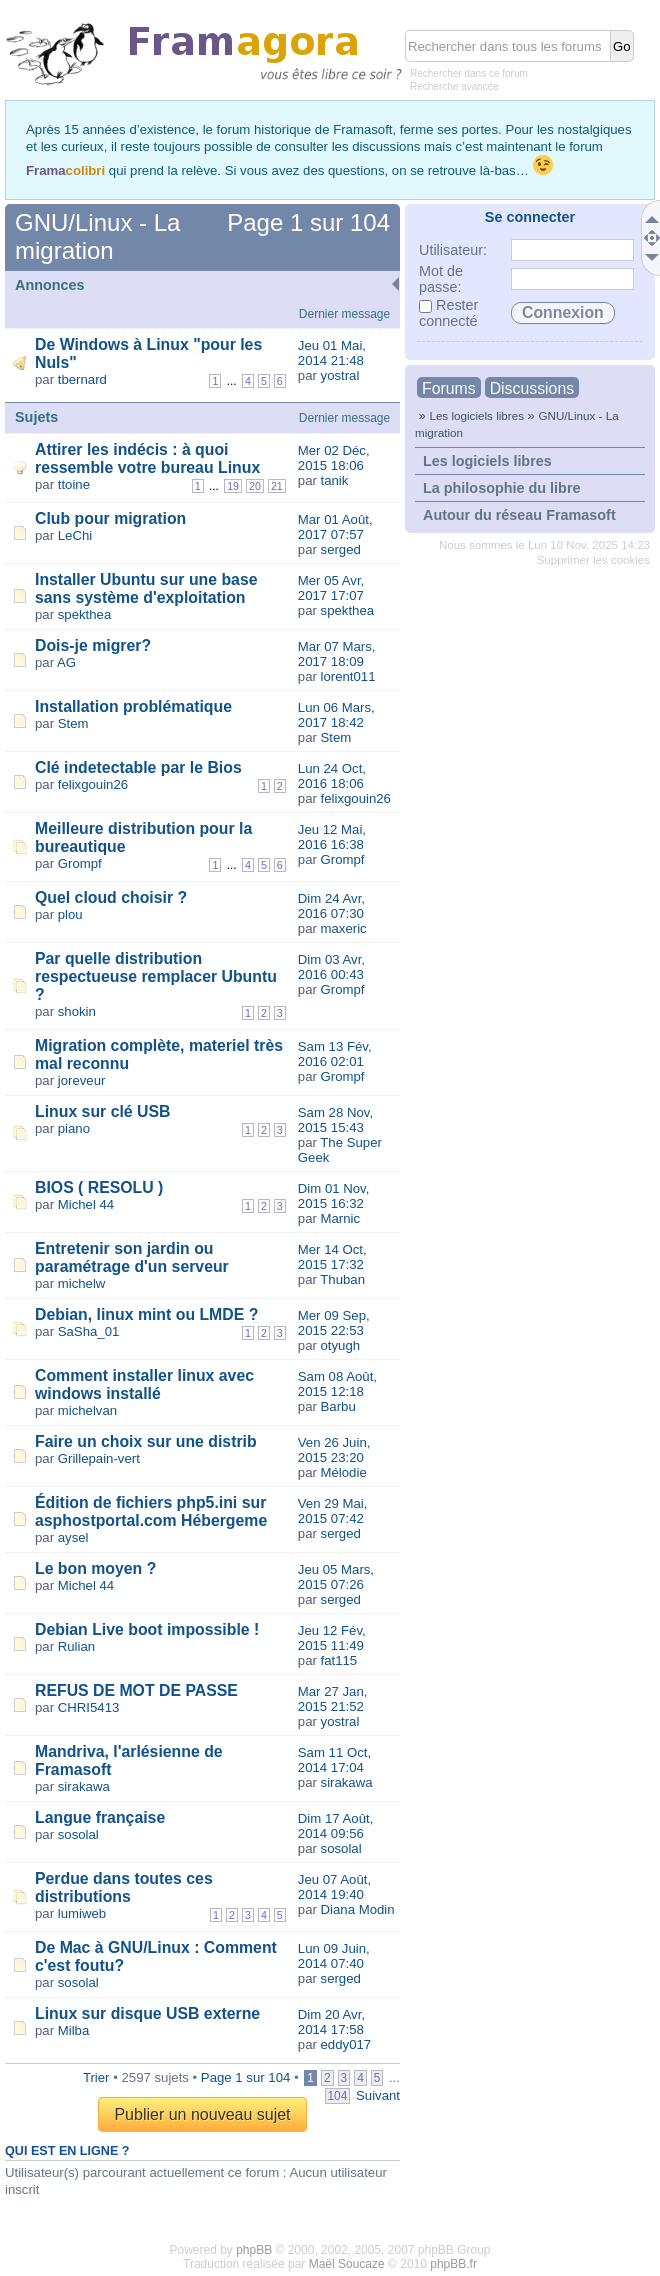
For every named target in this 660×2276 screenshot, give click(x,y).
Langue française (100, 1817)
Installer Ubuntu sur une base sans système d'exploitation (146, 588)
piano (74, 1128)
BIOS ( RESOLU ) (99, 1187)
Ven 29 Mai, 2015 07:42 (333, 1511)
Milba (74, 2030)
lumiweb (82, 1913)
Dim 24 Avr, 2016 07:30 (331, 906)
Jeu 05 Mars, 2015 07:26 (336, 1577)
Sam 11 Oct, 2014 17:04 (334, 1760)
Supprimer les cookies (593, 560)
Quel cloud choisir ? (111, 897)
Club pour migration (110, 518)
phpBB (254, 2250)
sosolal (78, 1834)
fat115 (339, 1660)
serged (341, 549)
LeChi (75, 535)
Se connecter (530, 217)
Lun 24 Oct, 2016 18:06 (332, 776)
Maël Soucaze (347, 2264)
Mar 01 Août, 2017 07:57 (335, 527)
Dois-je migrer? (93, 645)
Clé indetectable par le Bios (138, 767)
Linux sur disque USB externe (147, 2013)
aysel (73, 1537)
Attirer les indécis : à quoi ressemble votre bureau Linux (147, 458)
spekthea (85, 614)
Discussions (532, 388)
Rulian (76, 1646)
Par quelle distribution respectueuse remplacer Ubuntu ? (156, 976)
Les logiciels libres (476, 415)
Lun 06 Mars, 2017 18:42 (336, 715)
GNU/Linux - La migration (97, 236)
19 (233, 486)
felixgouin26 (93, 784)
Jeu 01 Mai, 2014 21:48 (332, 353)
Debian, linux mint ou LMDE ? (146, 1314)
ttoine (74, 484)
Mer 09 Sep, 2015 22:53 (334, 1323)
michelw (82, 1283)
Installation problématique (133, 706)
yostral (340, 375)
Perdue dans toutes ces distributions (124, 1887)
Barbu (338, 1406)
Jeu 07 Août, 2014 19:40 (334, 1887)
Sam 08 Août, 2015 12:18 (337, 1384)
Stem (73, 723)
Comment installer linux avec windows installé (144, 1384)
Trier (96, 2077)
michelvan (87, 1410)
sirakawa (84, 1786)
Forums (449, 388)
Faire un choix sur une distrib (146, 1441)
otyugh (341, 1345)
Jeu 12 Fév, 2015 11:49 (332, 1638)
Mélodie (344, 1472)
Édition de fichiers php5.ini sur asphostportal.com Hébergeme (151, 1511)
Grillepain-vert (99, 1458)
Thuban (342, 1279)
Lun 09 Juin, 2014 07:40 (334, 1956)
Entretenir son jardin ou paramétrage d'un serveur (132, 1257)
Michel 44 (86, 1204)
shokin (77, 1011)
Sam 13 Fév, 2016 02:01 (335, 1054)
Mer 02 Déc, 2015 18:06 (334, 458)
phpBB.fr (453, 2264)
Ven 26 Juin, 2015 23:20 (334, 1450)
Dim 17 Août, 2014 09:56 (336, 1826)
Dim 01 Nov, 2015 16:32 (334, 1196)
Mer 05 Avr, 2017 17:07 (331, 588)
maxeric (344, 928)
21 (277, 486)
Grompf (80, 863)
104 (338, 2096)
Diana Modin (358, 1909)
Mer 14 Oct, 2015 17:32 (332, 1257)
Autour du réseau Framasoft (519, 515)
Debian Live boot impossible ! (147, 1629)
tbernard (82, 379)
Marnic (341, 1218)
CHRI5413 (89, 1707)
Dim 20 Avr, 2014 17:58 (331, 2022)
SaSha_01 (89, 1331)
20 (255, 486)
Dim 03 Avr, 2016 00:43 (331, 967)
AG (66, 662)
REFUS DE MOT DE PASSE (136, 1690)
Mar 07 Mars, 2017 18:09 (337, 654)
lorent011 (348, 676)
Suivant (378, 2095)
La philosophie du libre (502, 488)
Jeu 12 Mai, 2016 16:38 (332, 837)
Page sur (308, 222)
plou (70, 914)
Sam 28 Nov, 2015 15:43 (335, 1120)
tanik (335, 480)
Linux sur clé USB (102, 1111)
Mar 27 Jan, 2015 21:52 (333, 1699)
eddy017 (346, 2044)
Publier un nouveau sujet (202, 2114)
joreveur (82, 1080)
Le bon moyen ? (95, 1568)
